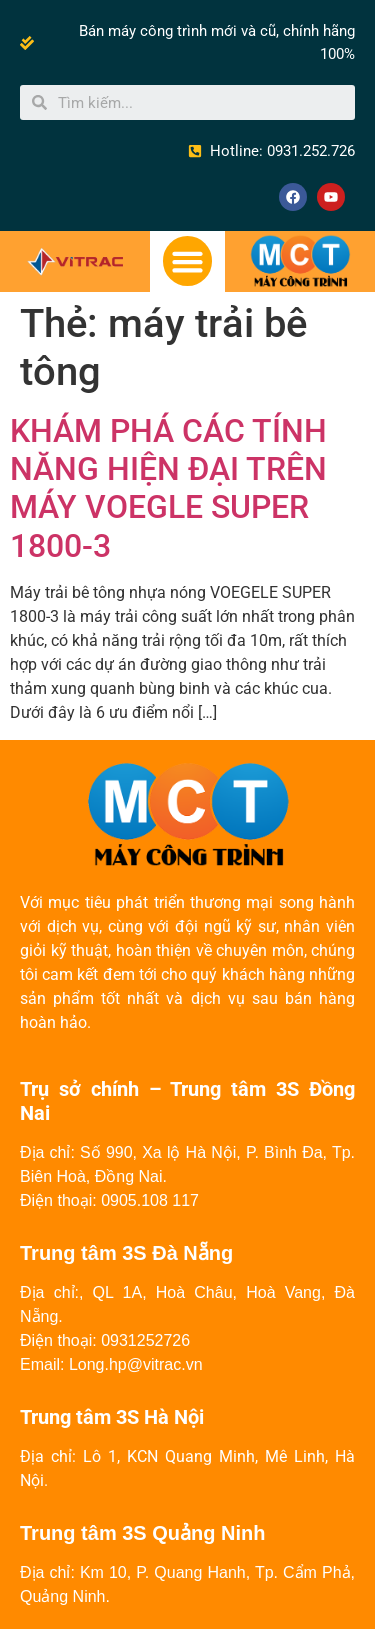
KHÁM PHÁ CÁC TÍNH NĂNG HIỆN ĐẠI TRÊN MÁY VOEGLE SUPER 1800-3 (168, 488)
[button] (188, 261)
